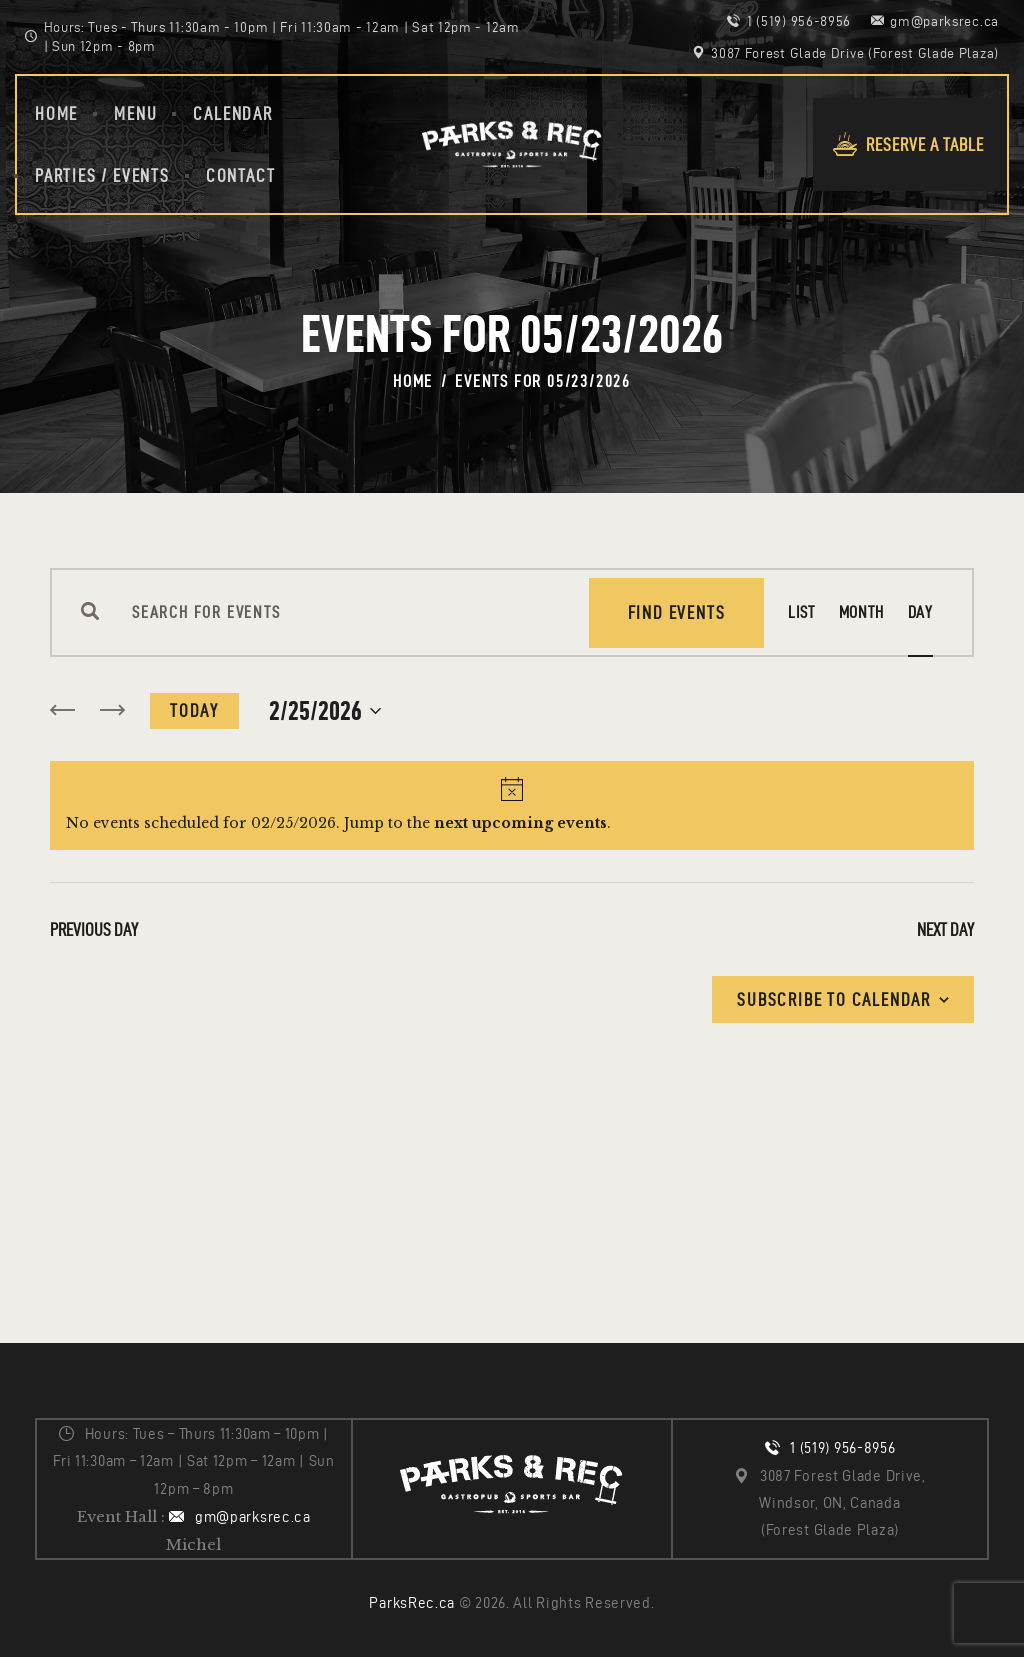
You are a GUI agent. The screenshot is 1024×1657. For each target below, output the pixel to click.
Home (413, 381)
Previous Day (94, 929)
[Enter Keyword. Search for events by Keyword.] (344, 612)
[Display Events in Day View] (920, 612)
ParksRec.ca (412, 1603)
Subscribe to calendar (834, 999)
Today (194, 710)
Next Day (945, 929)
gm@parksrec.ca (253, 1517)
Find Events (677, 612)
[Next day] (112, 711)
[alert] (512, 805)
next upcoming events (520, 823)
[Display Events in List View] (801, 612)
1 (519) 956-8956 (842, 1448)
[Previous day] (62, 711)
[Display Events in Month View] (861, 612)
